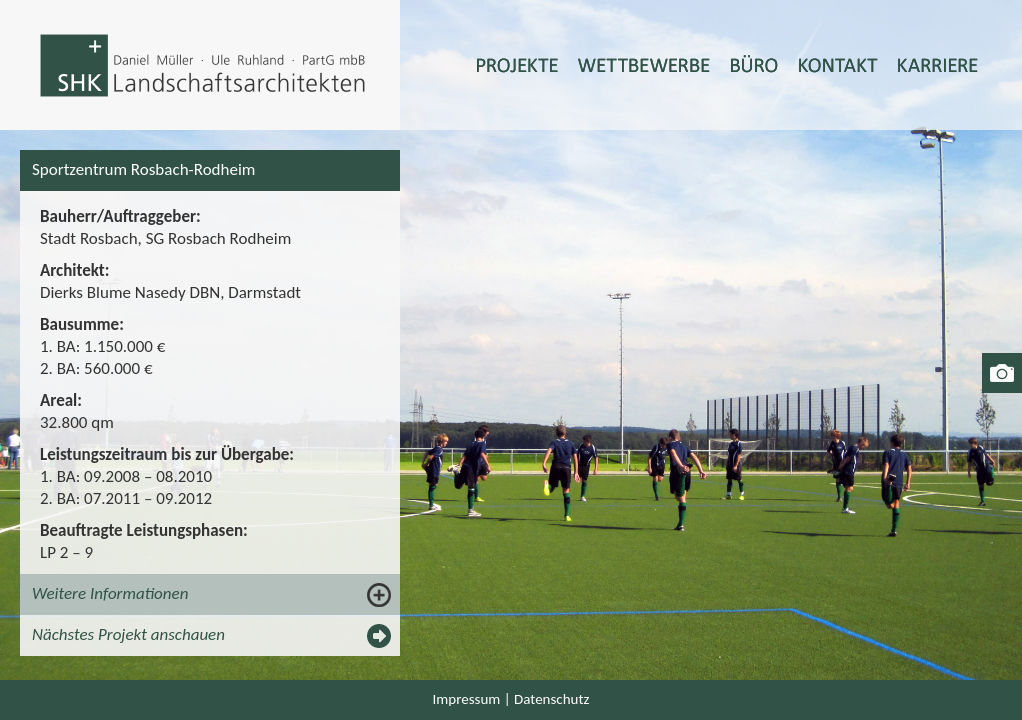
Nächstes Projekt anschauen (128, 634)
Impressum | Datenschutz (511, 699)
